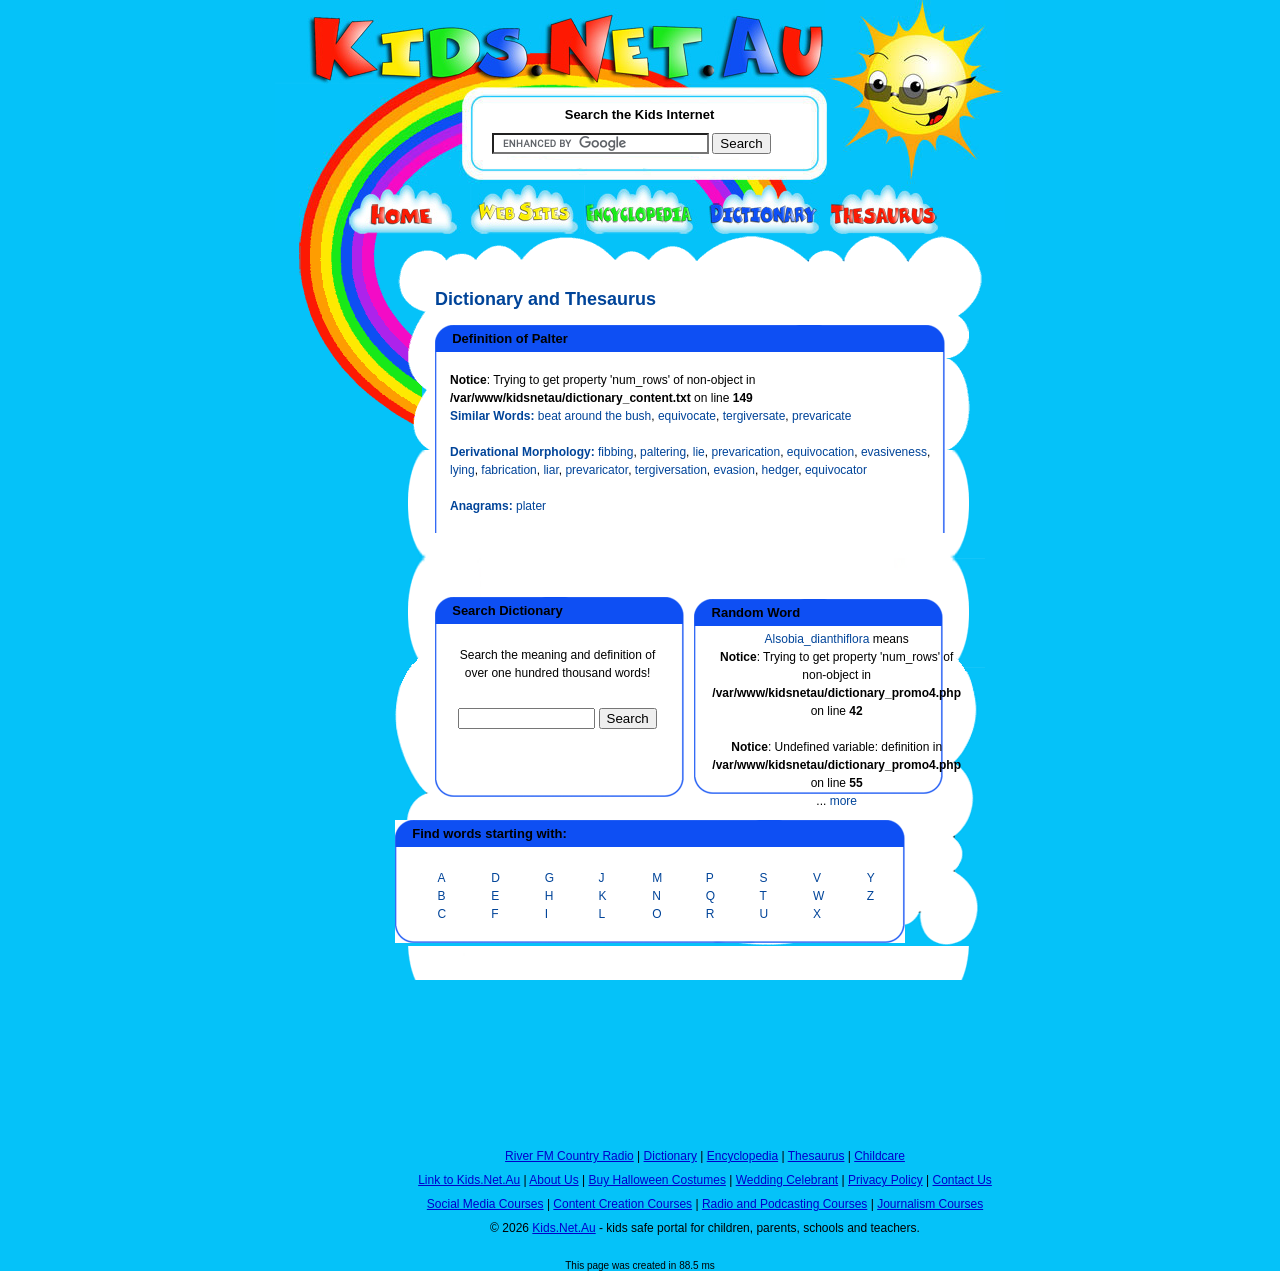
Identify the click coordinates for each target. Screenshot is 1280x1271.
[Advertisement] (325, 732)
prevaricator (596, 470)
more (843, 801)
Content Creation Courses (622, 1204)
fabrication (508, 470)
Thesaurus (816, 1156)
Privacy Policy (885, 1180)
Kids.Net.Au (563, 1228)
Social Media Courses (485, 1204)
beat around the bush (594, 416)
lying (462, 470)
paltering (663, 452)
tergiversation (671, 470)
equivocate (687, 416)
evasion (734, 470)
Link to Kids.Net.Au (469, 1180)
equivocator (836, 470)
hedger (780, 470)
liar (550, 470)
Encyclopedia (742, 1156)
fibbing (615, 452)
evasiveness (894, 452)
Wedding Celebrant (787, 1180)
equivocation (820, 452)
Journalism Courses (930, 1204)
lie (699, 452)
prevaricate (821, 416)
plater (531, 506)
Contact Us (961, 1180)
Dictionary (670, 1156)
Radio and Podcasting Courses (784, 1204)
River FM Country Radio (569, 1156)
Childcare (879, 1156)
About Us (553, 1180)
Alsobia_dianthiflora (817, 639)
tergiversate (754, 416)
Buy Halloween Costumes (656, 1180)
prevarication (745, 452)
